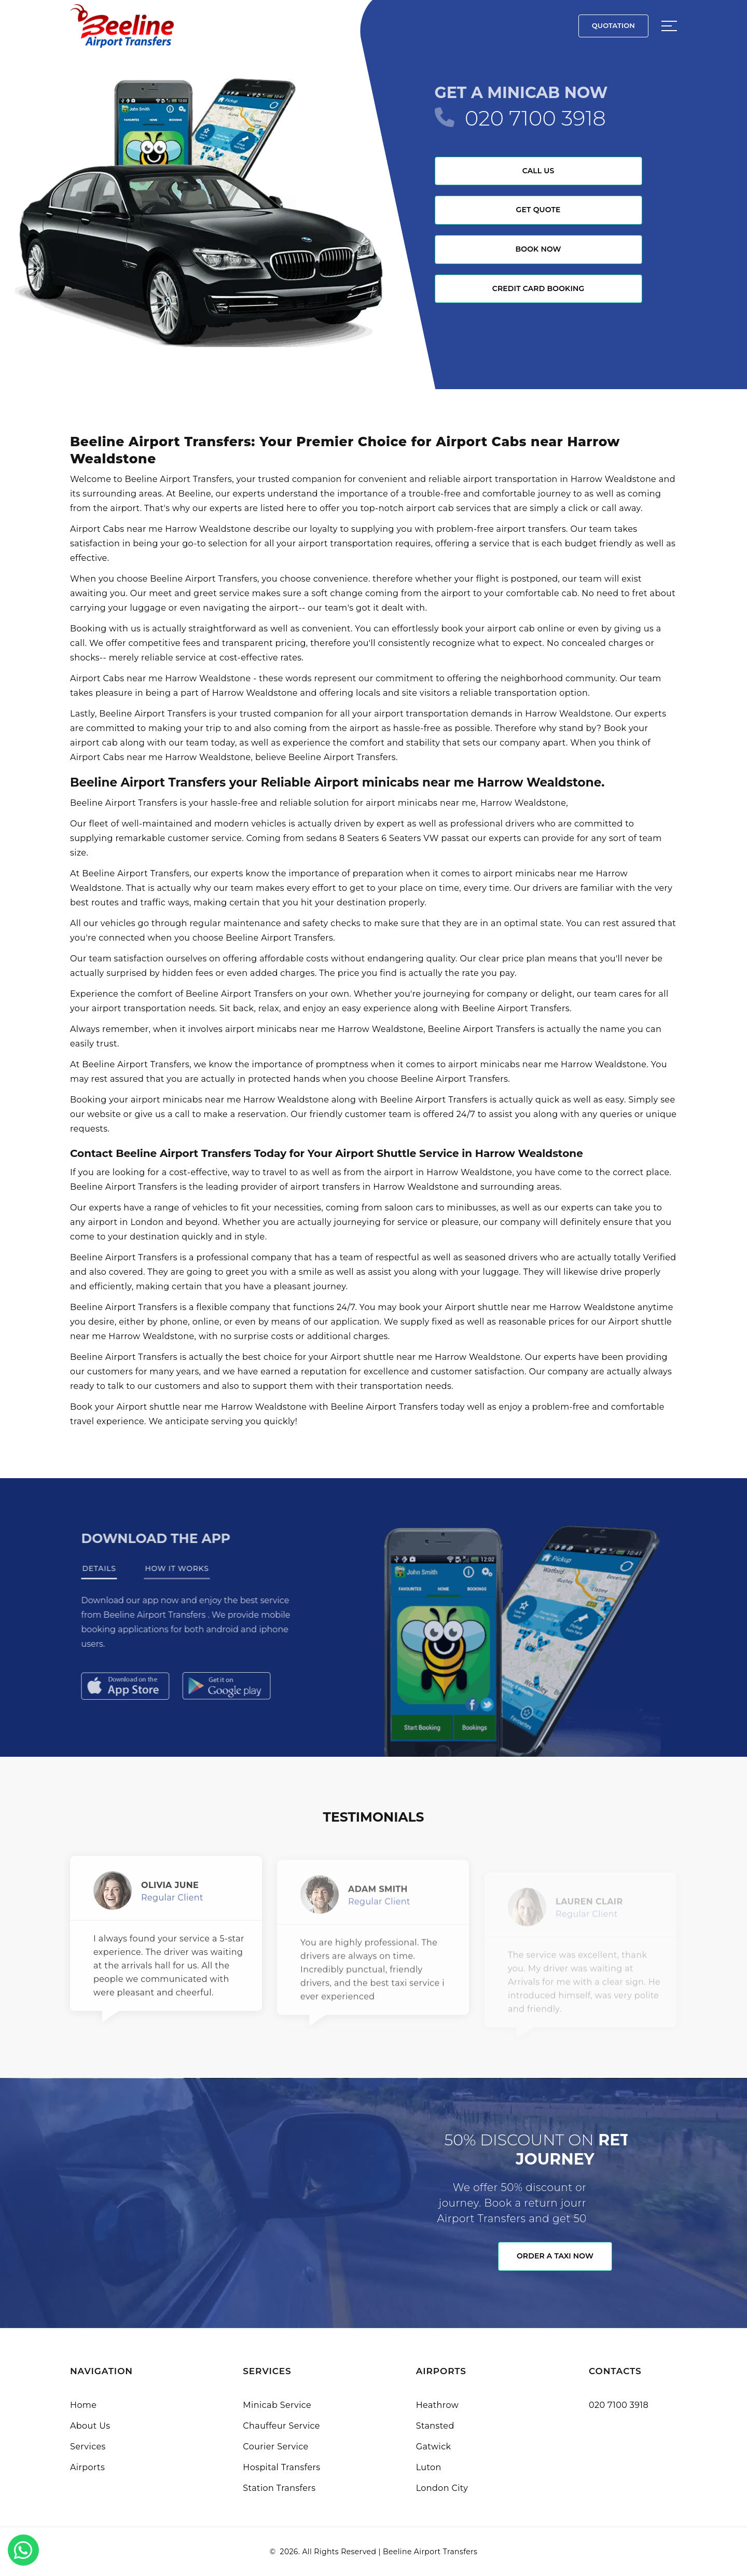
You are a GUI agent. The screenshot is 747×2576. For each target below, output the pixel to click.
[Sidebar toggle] (669, 26)
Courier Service (275, 2446)
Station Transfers (279, 2488)
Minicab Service (277, 2405)
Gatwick (433, 2446)
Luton (428, 2467)
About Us (90, 2426)
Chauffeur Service (281, 2426)
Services (88, 2446)
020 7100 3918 (535, 118)
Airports (87, 2467)
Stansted (435, 2426)
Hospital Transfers (281, 2467)
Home (83, 2405)
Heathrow (437, 2405)
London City (442, 2488)
